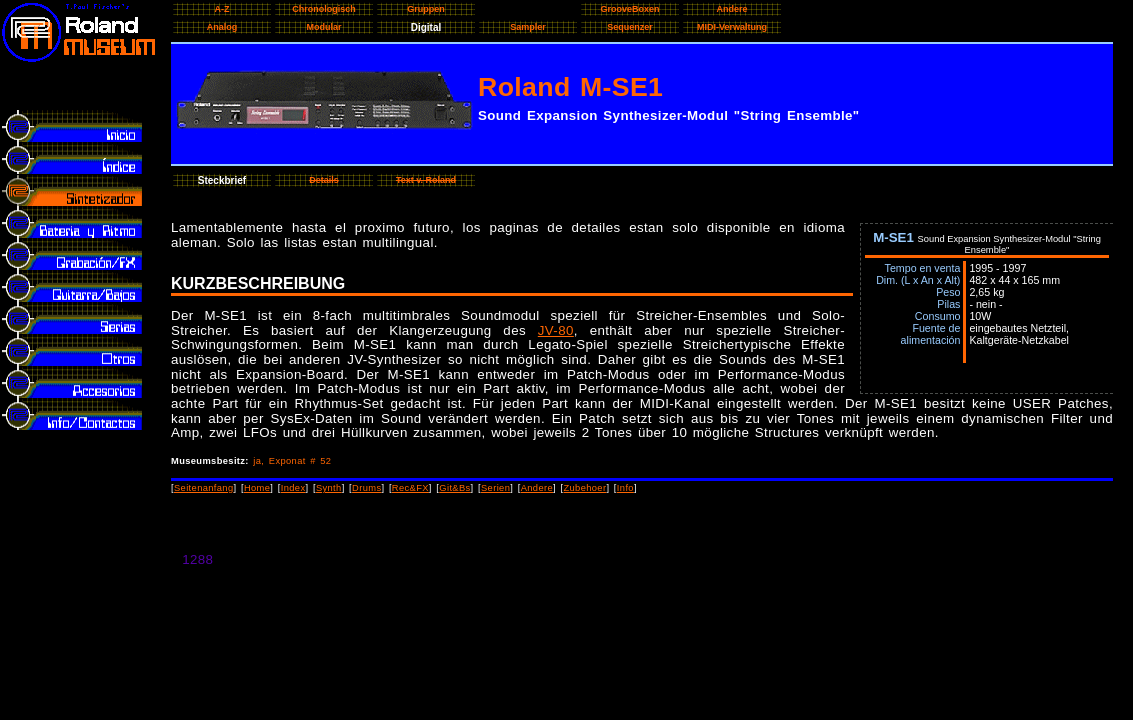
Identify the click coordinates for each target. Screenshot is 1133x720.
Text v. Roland (426, 180)
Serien (495, 488)
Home (257, 488)
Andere (537, 488)
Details (324, 180)
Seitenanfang (204, 488)
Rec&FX (410, 488)
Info (625, 488)
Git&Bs (454, 488)
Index (293, 488)
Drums (366, 488)
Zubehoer (584, 488)
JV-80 (556, 330)
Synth (329, 488)
